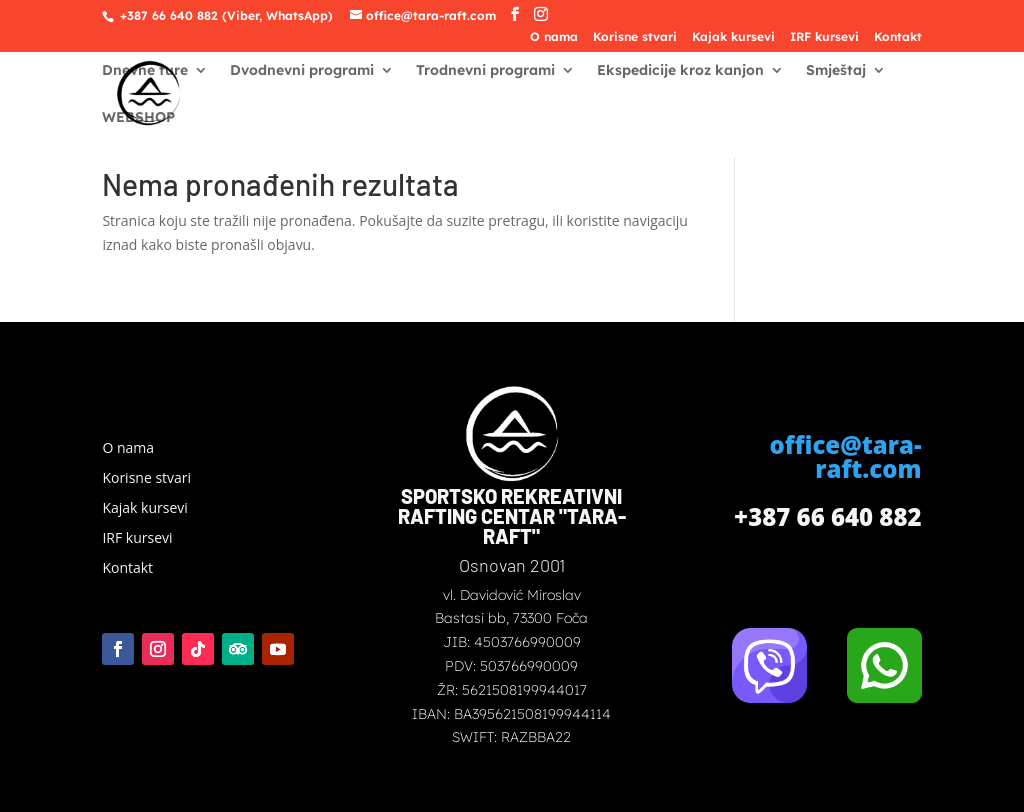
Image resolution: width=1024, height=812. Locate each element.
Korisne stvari (635, 37)
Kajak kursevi (733, 37)
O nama (554, 37)
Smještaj (836, 71)
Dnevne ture (145, 71)
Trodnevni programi (485, 71)
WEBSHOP (138, 118)
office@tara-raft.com (845, 456)
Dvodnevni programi (302, 71)
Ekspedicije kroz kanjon (680, 71)
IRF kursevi (824, 37)
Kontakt (898, 37)
